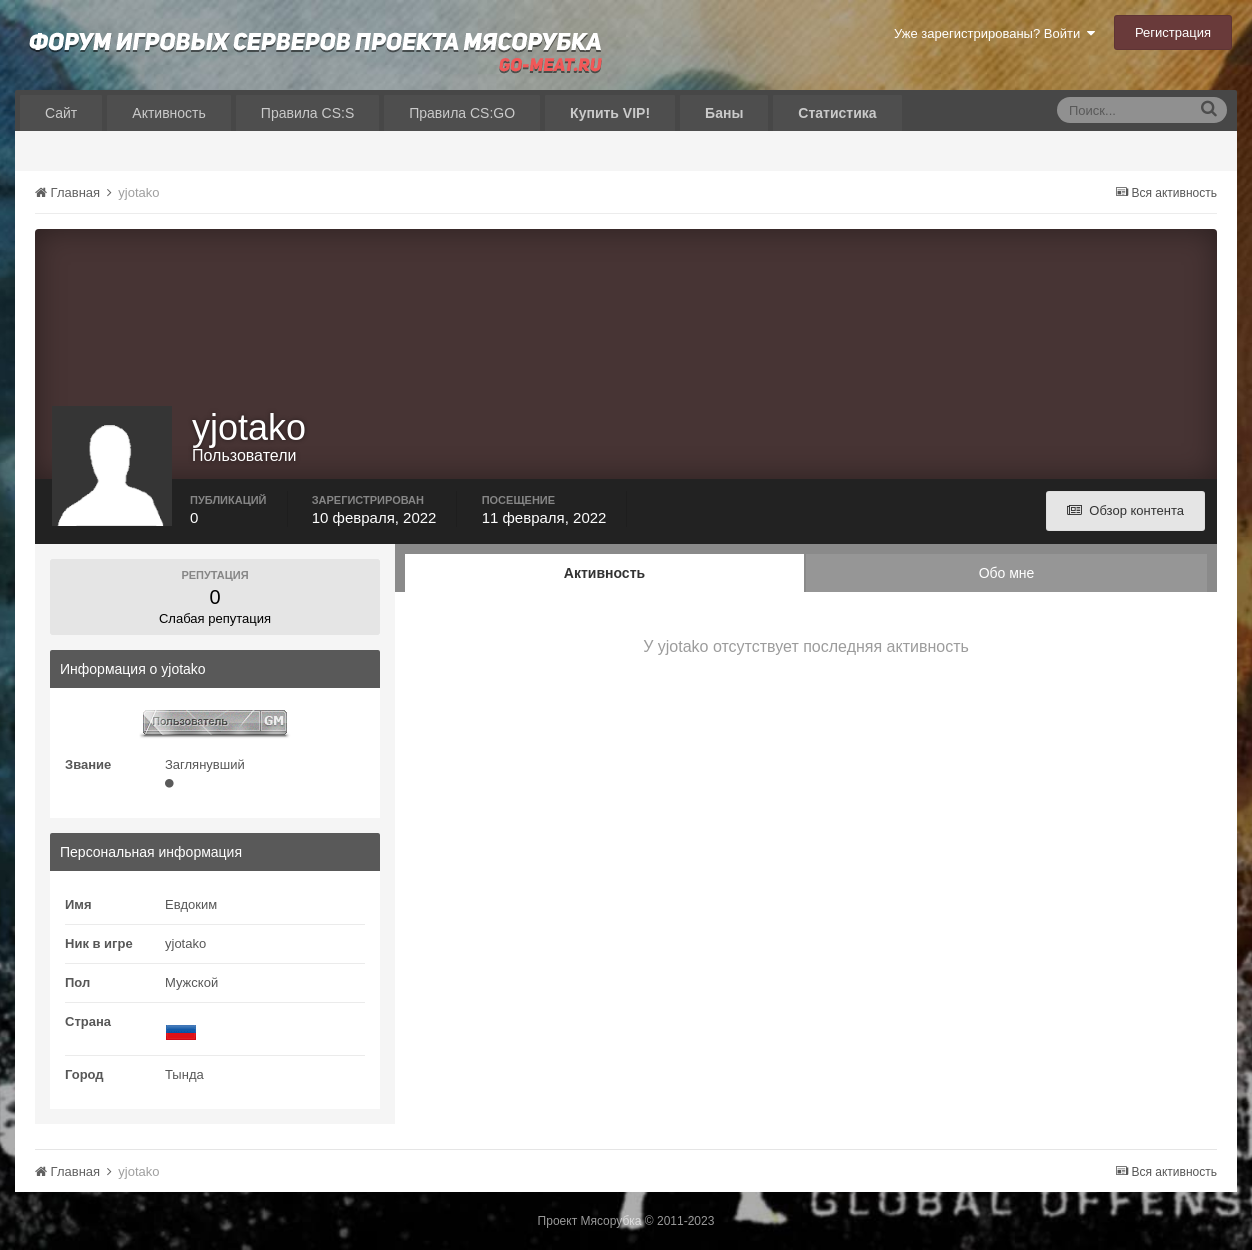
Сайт (61, 113)
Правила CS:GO (462, 113)
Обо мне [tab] (1007, 573)
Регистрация (1173, 32)
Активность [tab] (604, 573)
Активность (169, 113)
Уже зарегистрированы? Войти (994, 33)
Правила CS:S (307, 113)
